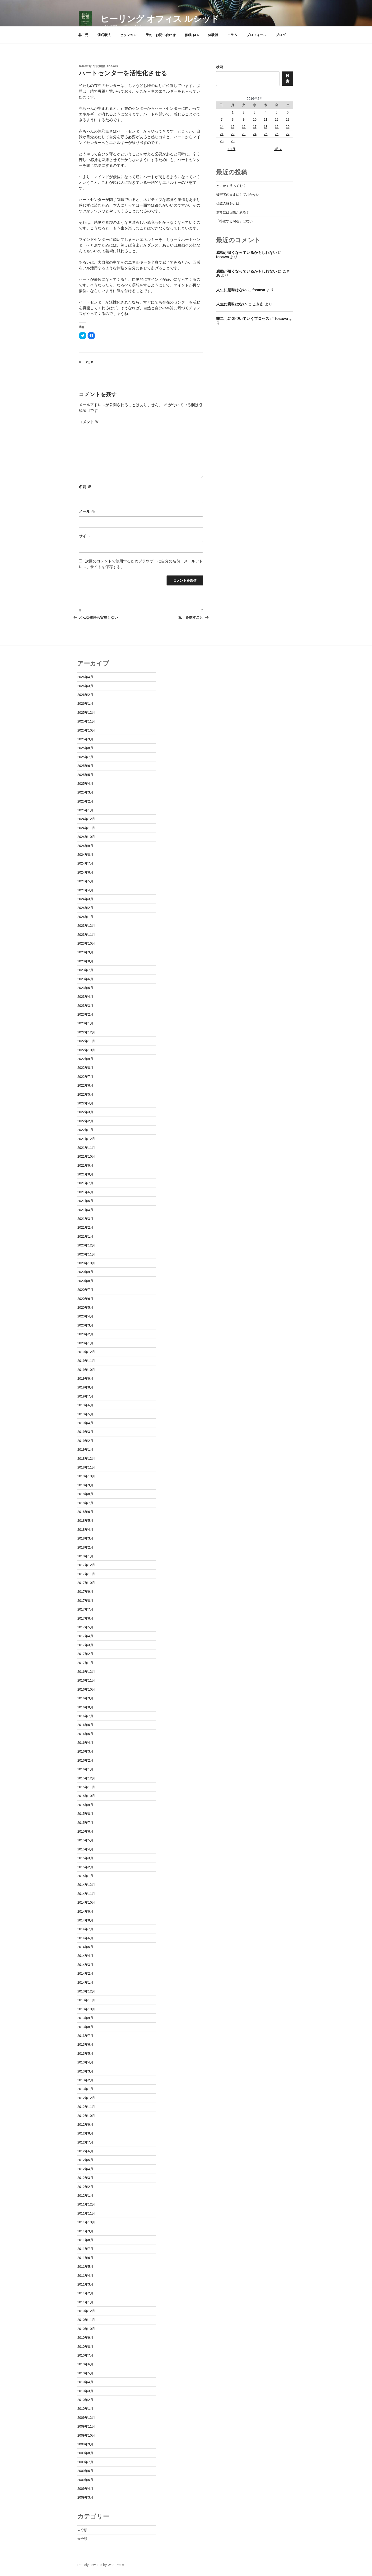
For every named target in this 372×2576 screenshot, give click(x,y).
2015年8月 (85, 1814)
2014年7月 (85, 1929)
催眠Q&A (192, 35)
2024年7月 (85, 863)
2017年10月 (86, 1583)
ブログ (281, 35)
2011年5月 (85, 2266)
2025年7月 (85, 757)
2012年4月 (85, 2169)
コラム (232, 35)
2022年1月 (85, 1130)
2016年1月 (85, 1769)
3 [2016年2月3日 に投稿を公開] (255, 112)
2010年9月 (85, 2337)
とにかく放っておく (231, 186)
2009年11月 (86, 2426)
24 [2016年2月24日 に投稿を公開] (254, 134)
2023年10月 (86, 943)
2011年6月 (85, 2258)
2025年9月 (85, 739)
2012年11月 (86, 2107)
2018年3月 (85, 1538)
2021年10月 (86, 1156)
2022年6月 (85, 1085)
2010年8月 (85, 2346)
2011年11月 (86, 2213)
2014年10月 (86, 1902)
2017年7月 (85, 1609)
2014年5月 (85, 1947)
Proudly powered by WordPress (100, 2565)
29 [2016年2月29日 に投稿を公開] (233, 141)
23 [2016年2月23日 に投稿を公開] (244, 134)
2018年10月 (86, 1476)
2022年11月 (86, 1041)
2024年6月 (85, 872)
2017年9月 (85, 1591)
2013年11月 (86, 2000)
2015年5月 (85, 1840)
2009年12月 (86, 2417)
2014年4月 (85, 1956)
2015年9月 (85, 1805)
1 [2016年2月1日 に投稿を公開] (233, 112)
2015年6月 (85, 1831)
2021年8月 (85, 1174)
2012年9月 (85, 2124)
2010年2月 (85, 2400)
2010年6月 (85, 2364)
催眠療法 (104, 35)
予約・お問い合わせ (161, 35)
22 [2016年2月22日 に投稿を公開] (233, 134)
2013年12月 (86, 1991)
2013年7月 (85, 2036)
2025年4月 (85, 783)
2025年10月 (86, 730)
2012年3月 (85, 2178)
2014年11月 (86, 1894)
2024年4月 (85, 890)
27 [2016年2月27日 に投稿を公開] (288, 134)
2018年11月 (86, 1467)
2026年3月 (85, 686)
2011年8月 (85, 2240)
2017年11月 (86, 1574)
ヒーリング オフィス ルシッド (160, 19)
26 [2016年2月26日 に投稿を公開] (277, 134)
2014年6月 (85, 1938)
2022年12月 (86, 1032)
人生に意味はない (231, 290)
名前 (85, 487)
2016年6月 (85, 1725)
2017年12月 (86, 1565)
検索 (219, 67)
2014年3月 (85, 1965)
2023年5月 (85, 988)
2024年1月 (85, 917)
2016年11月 (86, 1680)
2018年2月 (85, 1547)
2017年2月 (85, 1654)
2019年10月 (86, 1370)
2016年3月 (85, 1751)
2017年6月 (85, 1618)
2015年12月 (86, 1778)
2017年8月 (85, 1600)
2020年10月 (86, 1263)
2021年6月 (85, 1192)
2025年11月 (86, 721)
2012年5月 (85, 2160)
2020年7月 (85, 1290)
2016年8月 (85, 1707)
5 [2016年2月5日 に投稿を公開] (277, 112)
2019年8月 (85, 1387)
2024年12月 (86, 819)
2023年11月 (86, 934)
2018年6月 (85, 1512)
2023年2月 (85, 1014)
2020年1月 (85, 1343)
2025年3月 (85, 792)
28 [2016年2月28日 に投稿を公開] (221, 141)
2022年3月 (85, 1112)
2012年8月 (85, 2133)
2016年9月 (85, 1698)
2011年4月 (85, 2275)
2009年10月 (86, 2435)
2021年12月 (86, 1139)
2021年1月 (85, 1236)
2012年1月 (85, 2195)
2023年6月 (85, 979)
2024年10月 (86, 837)
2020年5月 (85, 1307)
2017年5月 (85, 1627)
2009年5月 (85, 2480)
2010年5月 (85, 2373)
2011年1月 (85, 2302)
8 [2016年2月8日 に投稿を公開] (233, 119)
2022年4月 (85, 1103)
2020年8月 (85, 1281)
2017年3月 (85, 1645)
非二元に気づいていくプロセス (242, 319)
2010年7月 (85, 2355)
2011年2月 (85, 2293)
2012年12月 (86, 2098)
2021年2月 (85, 1227)
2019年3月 (85, 1432)
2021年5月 (85, 1201)
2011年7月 (85, 2249)
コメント (89, 422)
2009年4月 (85, 2488)
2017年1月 (85, 1663)
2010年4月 (85, 2382)
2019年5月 (85, 1414)
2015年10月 (86, 1796)
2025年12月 (86, 712)
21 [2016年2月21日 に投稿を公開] (221, 134)
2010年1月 (85, 2408)
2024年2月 (85, 908)
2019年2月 (85, 1441)
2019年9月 (85, 1378)
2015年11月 (86, 1787)
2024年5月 (85, 881)
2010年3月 (85, 2391)
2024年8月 (85, 854)
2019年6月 (85, 1405)
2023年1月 (85, 1023)
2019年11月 (86, 1361)
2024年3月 (85, 899)
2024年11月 (86, 828)
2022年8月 (85, 1067)
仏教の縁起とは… (229, 203)
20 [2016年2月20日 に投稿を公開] (288, 126)
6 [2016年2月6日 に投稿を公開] (287, 112)
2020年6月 (85, 1299)
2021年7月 (85, 1183)
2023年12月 (86, 925)
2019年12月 (86, 1352)
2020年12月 (86, 1245)
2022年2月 (85, 1121)
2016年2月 (85, 1760)
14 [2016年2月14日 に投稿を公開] (221, 126)
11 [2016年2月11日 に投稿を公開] (266, 119)
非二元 (83, 35)
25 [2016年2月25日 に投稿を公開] (266, 134)
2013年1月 (85, 2089)
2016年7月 (85, 1716)
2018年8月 (85, 1494)
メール (87, 511)
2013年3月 (85, 2071)
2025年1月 (85, 810)
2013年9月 (85, 2018)
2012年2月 (85, 2187)
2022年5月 (85, 1094)
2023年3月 (85, 1006)
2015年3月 (85, 1858)
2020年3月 (85, 1325)
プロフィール (256, 35)
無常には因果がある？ (232, 212)
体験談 (213, 35)
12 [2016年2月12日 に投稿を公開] (277, 119)
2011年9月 (85, 2231)
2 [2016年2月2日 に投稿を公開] (244, 112)
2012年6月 (85, 2151)
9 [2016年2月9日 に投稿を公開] (244, 119)
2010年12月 (86, 2311)
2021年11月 (86, 1148)
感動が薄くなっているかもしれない (246, 253)
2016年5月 (85, 1734)
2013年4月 (85, 2062)
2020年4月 (85, 1316)
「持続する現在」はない (234, 221)
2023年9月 (85, 952)
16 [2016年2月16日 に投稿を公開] (244, 126)
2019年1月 (85, 1449)
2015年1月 (85, 1876)
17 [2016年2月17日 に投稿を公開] (254, 126)
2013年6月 (85, 2044)
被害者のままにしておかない (237, 194)
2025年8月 (85, 748)
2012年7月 (85, 2142)
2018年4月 (85, 1529)
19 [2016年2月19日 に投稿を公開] (277, 126)
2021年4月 (85, 1210)
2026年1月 (85, 703)
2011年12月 (86, 2204)
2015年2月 (85, 1867)
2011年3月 (85, 2284)
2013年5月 (85, 2053)
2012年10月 (86, 2116)
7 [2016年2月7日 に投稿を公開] (222, 119)
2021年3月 (85, 1219)
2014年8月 (85, 1920)
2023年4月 (85, 996)
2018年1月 (85, 1556)
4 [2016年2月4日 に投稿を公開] (266, 112)
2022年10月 (86, 1050)
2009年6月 (85, 2471)
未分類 (89, 362)
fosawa (112, 66)
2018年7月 (85, 1503)
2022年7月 (85, 1077)
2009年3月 (85, 2497)
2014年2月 (85, 1973)
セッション (128, 35)
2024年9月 (85, 846)
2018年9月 (85, 1485)
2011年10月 (86, 2222)
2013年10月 (86, 2009)
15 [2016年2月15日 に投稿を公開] (233, 126)
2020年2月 (85, 1334)
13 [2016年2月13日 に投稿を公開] (288, 119)
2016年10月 (86, 1689)
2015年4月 (85, 1849)
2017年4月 (85, 1636)
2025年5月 (85, 775)
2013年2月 (85, 2080)
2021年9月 (85, 1165)
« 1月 (231, 149)
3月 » (278, 149)
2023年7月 (85, 970)
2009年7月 (85, 2462)
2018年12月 (86, 1458)
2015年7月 (85, 1823)
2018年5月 (85, 1520)
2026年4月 (85, 677)
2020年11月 (86, 1254)
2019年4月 (85, 1423)
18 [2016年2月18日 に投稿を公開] (266, 126)
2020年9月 (85, 1272)
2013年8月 (85, 2027)
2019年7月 (85, 1396)
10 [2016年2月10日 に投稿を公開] (254, 119)
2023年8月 (85, 961)
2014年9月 (85, 1911)
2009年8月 (85, 2453)
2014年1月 (85, 1982)
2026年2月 (85, 695)
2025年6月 (85, 766)
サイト (84, 536)
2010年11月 (86, 2320)
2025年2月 (85, 801)
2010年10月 (86, 2329)
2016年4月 (85, 1742)
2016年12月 (86, 1671)
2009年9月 (85, 2444)
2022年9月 (85, 1059)
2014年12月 (86, 1885)
